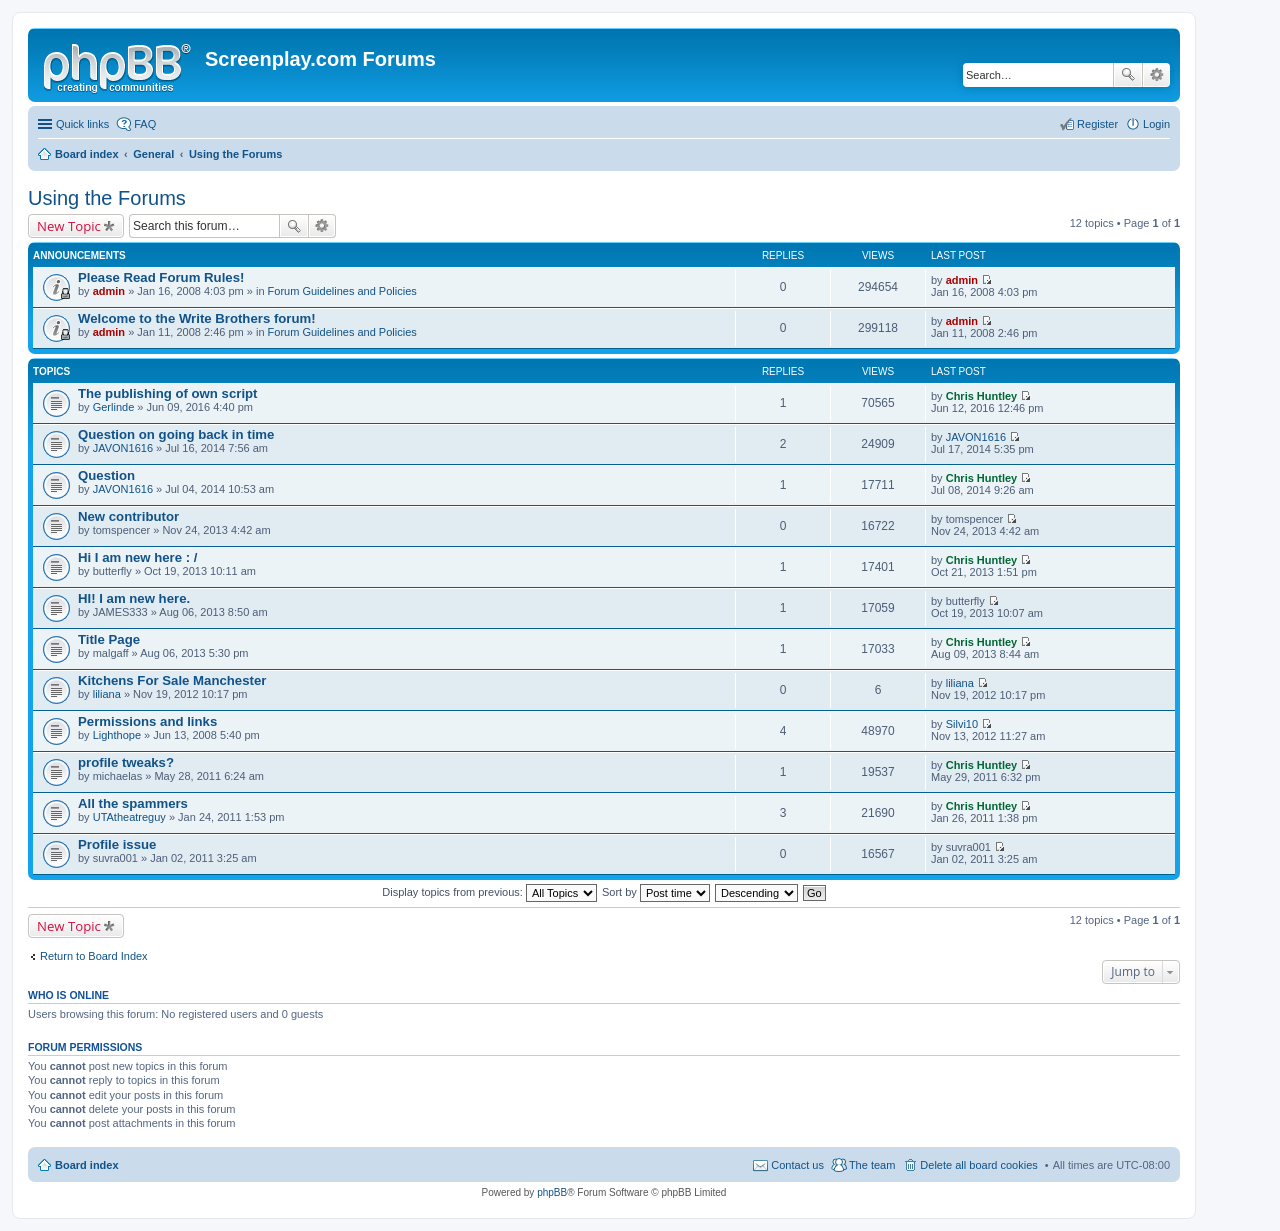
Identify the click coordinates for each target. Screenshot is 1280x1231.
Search (1128, 75)
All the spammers (133, 803)
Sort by (656, 892)
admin (109, 291)
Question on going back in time (176, 434)
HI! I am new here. (134, 598)
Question (106, 475)
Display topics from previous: (489, 892)
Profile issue (117, 844)
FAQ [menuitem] (145, 124)
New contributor (128, 516)
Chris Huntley (982, 396)
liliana (107, 694)
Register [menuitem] (1097, 124)
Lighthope (117, 735)
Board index (87, 1165)
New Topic (69, 226)
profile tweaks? (126, 762)
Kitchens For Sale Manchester (172, 680)
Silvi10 (962, 724)
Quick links (82, 124)
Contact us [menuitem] (797, 1165)
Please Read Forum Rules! (161, 277)
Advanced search (1156, 75)
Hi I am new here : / (137, 557)
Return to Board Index (94, 956)
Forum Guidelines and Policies (342, 291)
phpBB (552, 1192)
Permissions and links (147, 721)
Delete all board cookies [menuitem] (978, 1165)
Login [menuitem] (1156, 124)
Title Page (109, 639)
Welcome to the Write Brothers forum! (197, 318)
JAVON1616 (123, 448)
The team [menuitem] (872, 1165)
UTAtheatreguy (129, 817)
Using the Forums (107, 198)
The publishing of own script (168, 393)
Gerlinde (114, 407)
